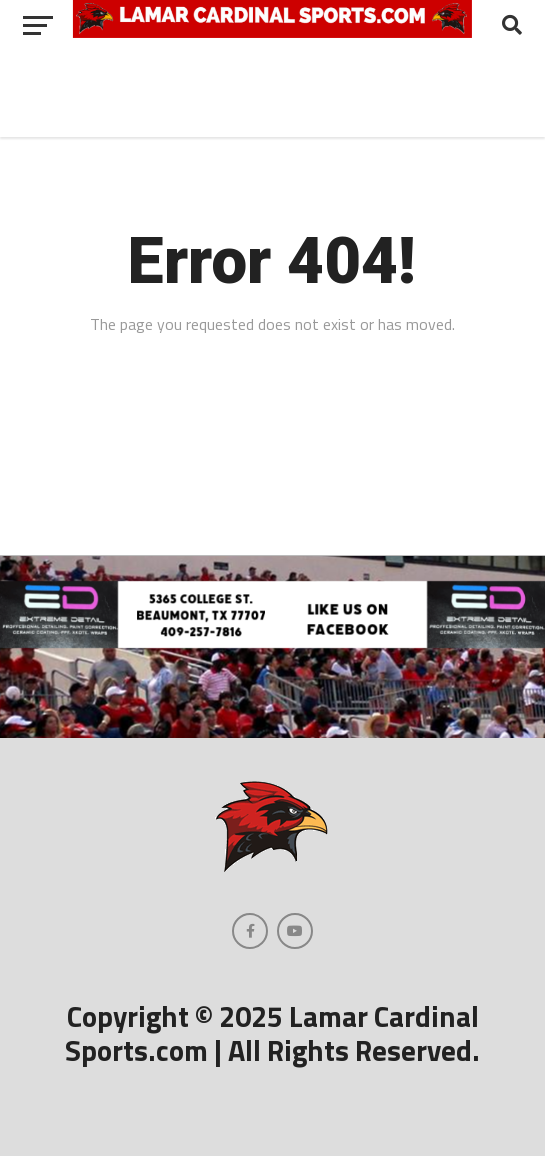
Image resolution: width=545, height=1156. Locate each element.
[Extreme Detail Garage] (272, 642)
